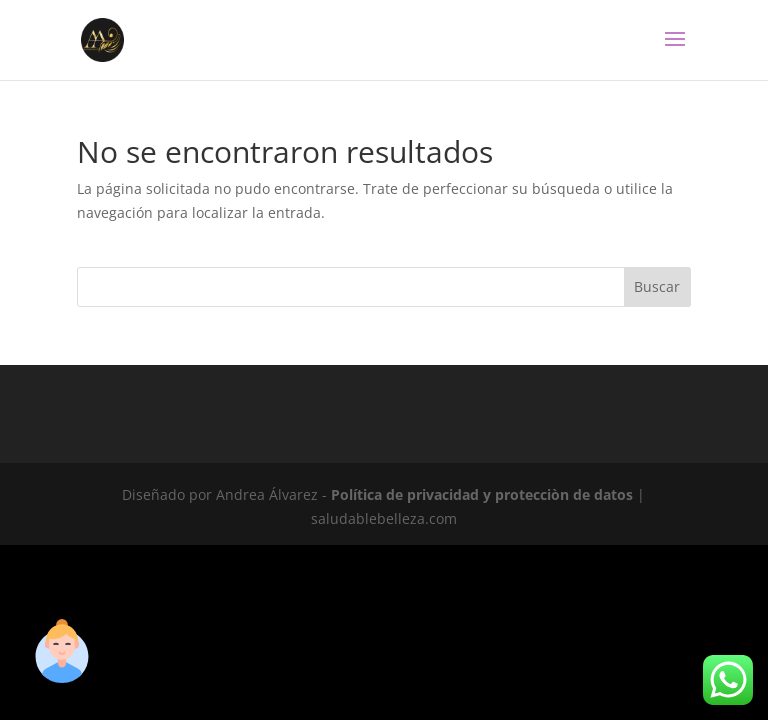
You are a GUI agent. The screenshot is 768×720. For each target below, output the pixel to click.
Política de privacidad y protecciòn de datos (482, 494)
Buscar (657, 286)
